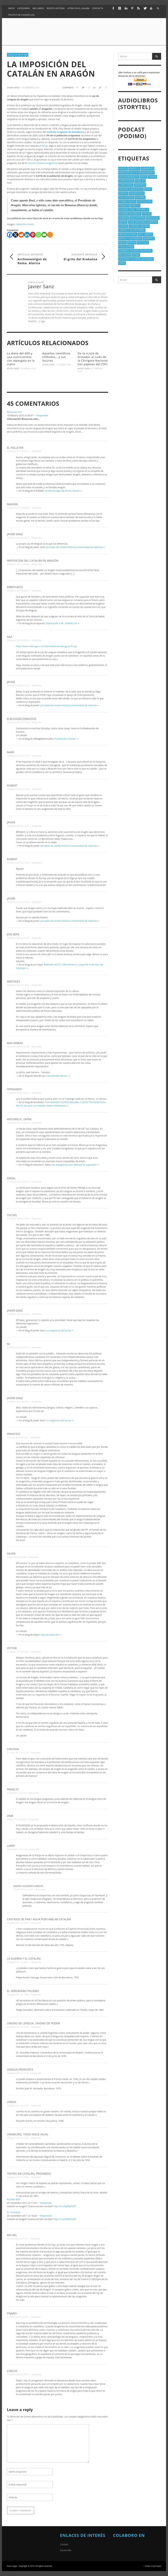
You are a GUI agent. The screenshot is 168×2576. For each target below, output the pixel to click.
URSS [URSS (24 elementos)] (122, 263)
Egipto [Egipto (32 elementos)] (123, 193)
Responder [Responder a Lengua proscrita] (36, 2073)
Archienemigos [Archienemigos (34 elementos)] (129, 176)
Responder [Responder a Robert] (37, 789)
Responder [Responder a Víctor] (36, 1651)
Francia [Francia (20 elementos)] (124, 205)
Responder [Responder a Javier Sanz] (37, 537)
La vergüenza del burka (58, 1330)
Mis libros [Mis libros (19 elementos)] (145, 234)
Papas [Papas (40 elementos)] (131, 242)
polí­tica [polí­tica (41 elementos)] (142, 242)
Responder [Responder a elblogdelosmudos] (37, 722)
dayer (11, 1553)
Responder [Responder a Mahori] (37, 507)
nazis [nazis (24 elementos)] (122, 242)
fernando (14, 1089)
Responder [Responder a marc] (37, 755)
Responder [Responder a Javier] (37, 685)
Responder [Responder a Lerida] (36, 2105)
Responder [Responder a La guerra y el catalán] (36, 1962)
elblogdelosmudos (21, 719)
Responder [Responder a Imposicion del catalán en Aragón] (37, 564)
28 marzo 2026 (28, 368)
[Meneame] (50, 235)
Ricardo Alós (13, 2199)
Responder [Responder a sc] (37, 1347)
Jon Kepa (13, 934)
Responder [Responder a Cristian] (36, 1752)
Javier (11, 682)
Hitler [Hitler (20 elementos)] (147, 213)
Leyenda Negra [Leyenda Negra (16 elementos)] (139, 226)
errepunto (15, 587)
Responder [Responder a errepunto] (37, 590)
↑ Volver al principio (152, 2566)
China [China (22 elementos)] (152, 176)
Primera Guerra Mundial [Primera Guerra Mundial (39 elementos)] (135, 250)
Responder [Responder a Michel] (35, 2238)
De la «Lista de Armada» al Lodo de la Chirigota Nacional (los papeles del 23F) (93, 358)
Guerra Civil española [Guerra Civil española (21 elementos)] (134, 209)
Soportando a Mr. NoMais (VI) (61, 623)
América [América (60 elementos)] (134, 168)
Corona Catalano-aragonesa (42, 163)
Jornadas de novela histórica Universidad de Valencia (74, 547)
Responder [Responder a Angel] (37, 1181)
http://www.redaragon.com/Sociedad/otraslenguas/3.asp (46, 646)
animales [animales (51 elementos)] (148, 168)
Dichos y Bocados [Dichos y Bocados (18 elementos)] (131, 189)
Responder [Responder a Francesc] (36, 1437)
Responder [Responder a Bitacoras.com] (42, 415)
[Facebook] (10, 235)
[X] (15, 235)
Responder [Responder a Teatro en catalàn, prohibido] (36, 2177)
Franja (43, 145)
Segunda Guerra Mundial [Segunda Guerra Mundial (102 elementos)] (136, 258)
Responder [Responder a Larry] (34, 1849)
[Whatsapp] (38, 235)
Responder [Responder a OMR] (34, 1819)
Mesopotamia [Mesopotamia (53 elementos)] (128, 234)
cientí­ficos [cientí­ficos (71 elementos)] (126, 180)
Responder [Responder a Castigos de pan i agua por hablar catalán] (36, 1922)
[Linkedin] (27, 235)
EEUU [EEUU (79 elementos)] (148, 189)
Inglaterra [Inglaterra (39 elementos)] (137, 217)
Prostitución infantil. (65, 738)
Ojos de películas (50, 1634)
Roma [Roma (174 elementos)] (135, 254)
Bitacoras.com (14, 412)
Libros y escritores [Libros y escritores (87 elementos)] (132, 230)
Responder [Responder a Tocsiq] (37, 1218)
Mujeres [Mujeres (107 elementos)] (149, 238)
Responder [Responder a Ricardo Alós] (46, 2202)
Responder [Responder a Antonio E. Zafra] (37, 1122)
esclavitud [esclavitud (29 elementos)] (126, 197)
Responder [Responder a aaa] (37, 640)
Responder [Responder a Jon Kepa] (37, 938)
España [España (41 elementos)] (140, 197)
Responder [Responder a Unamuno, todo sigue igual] (36, 2137)
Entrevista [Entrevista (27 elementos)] (137, 193)
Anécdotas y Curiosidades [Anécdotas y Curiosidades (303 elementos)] (136, 172)
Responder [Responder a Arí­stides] (37, 985)
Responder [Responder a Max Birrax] (37, 1046)
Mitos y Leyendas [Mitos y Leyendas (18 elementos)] (130, 238)
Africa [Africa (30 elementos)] (123, 168)
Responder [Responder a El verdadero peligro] (36, 1994)
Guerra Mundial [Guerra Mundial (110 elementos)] (130, 213)
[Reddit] (21, 235)
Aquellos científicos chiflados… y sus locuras (56, 356)
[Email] (44, 235)
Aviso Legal (12, 2566)
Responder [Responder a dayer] (34, 1557)
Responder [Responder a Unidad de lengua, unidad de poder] (36, 2027)
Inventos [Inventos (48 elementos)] (153, 217)
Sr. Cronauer (13, 2212)
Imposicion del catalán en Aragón (32, 560)
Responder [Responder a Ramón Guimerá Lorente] (40, 1889)
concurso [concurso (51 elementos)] (126, 184)
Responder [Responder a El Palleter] (37, 451)
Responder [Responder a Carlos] (37, 2374)
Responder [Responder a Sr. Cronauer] (46, 2215)
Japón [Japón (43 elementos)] (122, 221)
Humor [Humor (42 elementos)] (123, 217)
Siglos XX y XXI (18, 54)
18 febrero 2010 (30, 87)
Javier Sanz (13, 368)
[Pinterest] (33, 235)
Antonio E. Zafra (19, 1119)
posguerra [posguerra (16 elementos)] (126, 246)
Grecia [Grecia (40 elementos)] (135, 205)
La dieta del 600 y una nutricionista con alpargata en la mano (21, 358)
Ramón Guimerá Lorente (28, 1886)
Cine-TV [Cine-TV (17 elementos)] (140, 180)
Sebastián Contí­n (25, 224)
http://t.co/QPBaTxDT (64, 2206)
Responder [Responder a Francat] (34, 1793)
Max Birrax (15, 1043)
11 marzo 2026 (63, 365)
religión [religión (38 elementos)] (124, 254)
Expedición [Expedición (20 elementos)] (144, 201)
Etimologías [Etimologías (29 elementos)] (127, 201)
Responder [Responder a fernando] (37, 1092)
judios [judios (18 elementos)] (123, 226)
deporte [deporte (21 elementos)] (140, 184)
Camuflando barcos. (57, 1075)
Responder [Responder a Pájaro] (36, 2317)
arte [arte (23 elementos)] (144, 176)
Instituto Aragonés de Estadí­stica (65, 132)
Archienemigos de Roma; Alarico (62, 490)
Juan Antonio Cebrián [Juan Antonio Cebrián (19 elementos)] (142, 221)
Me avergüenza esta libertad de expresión (74, 1164)
